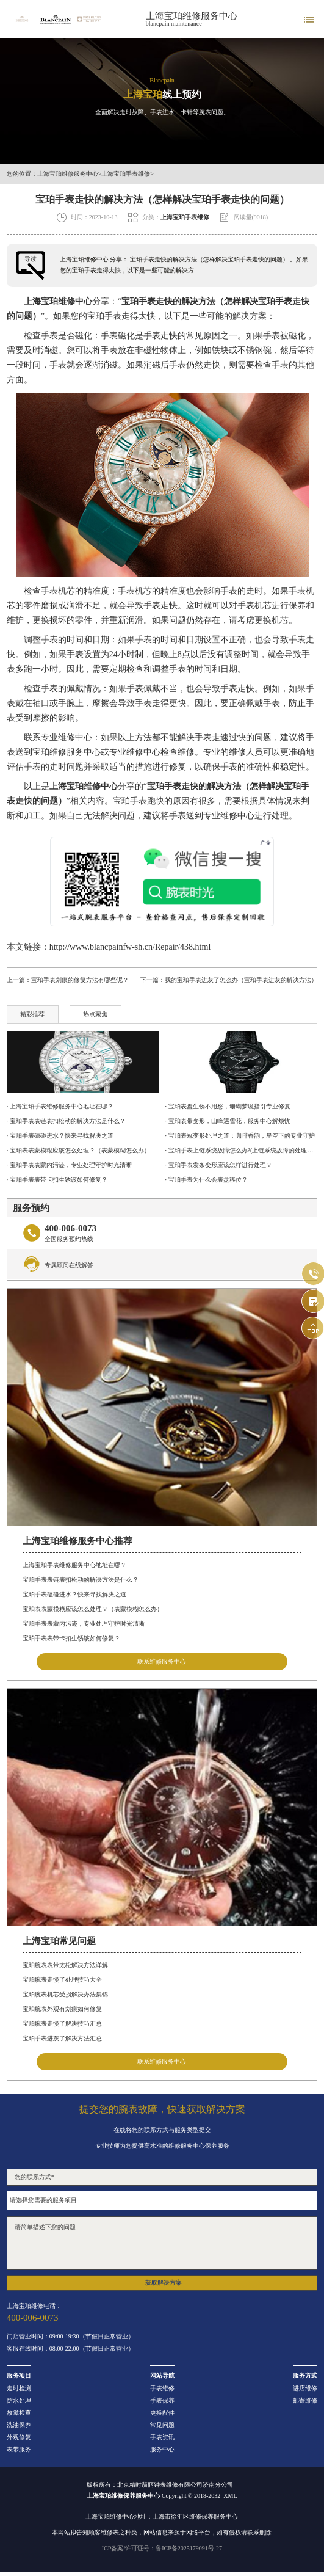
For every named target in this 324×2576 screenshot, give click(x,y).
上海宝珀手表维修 (125, 174)
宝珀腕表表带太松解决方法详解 (65, 1965)
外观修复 (19, 2437)
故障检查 (19, 2413)
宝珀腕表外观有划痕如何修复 (62, 2009)
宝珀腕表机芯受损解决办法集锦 (65, 1994)
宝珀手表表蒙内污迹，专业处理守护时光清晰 (84, 1623)
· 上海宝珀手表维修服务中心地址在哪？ (60, 1106)
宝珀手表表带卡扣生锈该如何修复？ (71, 1638)
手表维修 (162, 2388)
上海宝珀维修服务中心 (191, 16)
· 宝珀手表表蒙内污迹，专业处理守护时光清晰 (69, 1165)
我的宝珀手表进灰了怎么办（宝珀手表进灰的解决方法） (241, 980)
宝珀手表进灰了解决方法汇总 (62, 2038)
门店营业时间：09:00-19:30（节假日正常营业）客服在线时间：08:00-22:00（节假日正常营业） (70, 2343)
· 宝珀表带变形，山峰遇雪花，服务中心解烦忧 (227, 1121)
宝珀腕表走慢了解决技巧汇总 (62, 2023)
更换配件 (162, 2413)
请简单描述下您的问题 (162, 2243)
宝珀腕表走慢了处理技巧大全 (62, 1979)
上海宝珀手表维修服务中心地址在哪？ (74, 1565)
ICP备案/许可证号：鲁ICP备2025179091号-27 (162, 2548)
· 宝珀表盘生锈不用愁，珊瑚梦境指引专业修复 (227, 1106)
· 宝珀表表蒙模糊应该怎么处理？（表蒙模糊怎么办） (78, 1150)
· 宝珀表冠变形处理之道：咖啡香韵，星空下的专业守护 (240, 1135)
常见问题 (162, 2425)
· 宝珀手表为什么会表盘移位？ (206, 1179)
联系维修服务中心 (161, 1661)
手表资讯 (162, 2437)
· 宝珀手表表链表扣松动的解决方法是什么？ (66, 1121)
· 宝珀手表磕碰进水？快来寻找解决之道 (60, 1135)
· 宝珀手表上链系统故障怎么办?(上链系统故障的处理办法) (241, 1150)
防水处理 (19, 2401)
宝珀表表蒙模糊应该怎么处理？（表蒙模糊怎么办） (93, 1609)
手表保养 (162, 2401)
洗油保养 (19, 2425)
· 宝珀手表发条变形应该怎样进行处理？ (218, 1165)
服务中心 (162, 2450)
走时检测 (19, 2388)
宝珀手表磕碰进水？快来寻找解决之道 (74, 1594)
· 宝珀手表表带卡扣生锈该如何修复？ (57, 1179)
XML (230, 2495)
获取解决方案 (163, 2282)
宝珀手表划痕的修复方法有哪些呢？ (80, 980)
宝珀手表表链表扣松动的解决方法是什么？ (81, 1579)
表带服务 (19, 2450)
